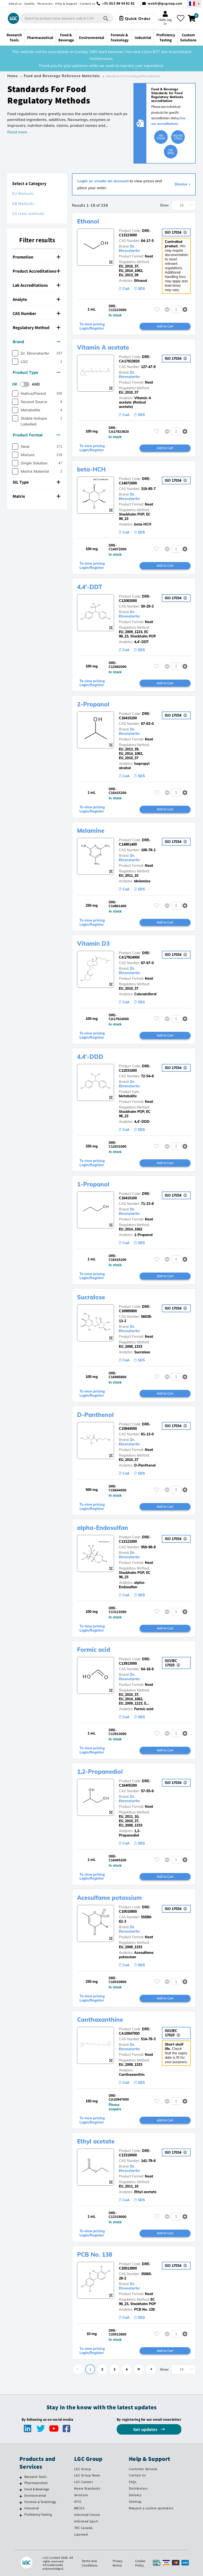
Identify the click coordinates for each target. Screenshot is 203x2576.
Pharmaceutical (36, 2483)
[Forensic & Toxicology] (20, 2502)
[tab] (37, 257)
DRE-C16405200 (134, 1783)
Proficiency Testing (38, 2514)
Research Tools (35, 2476)
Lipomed (81, 2534)
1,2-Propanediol (100, 1771)
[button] (185, 309)
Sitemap (135, 2501)
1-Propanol (93, 1184)
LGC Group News (87, 2475)
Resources (45, 3)
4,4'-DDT (89, 587)
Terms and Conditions (89, 2563)
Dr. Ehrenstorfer (129, 248)
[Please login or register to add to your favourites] (156, 309)
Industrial (31, 2508)
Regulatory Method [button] (36, 327)
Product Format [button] (36, 435)
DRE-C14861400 (134, 842)
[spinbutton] (176, 309)
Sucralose (91, 1297)
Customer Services (143, 2469)
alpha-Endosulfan (102, 1527)
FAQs (132, 2482)
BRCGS (79, 2508)
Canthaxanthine (100, 2019)
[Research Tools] (20, 2477)
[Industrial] (20, 2509)
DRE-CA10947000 (134, 2031)
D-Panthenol (95, 1414)
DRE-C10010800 (134, 1909)
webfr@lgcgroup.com (165, 3)
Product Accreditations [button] (36, 271)
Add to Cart (165, 326)
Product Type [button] (36, 372)
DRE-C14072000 (134, 481)
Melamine (90, 830)
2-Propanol (93, 704)
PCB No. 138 (94, 2254)
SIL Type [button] (36, 482)
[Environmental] (20, 2496)
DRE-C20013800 (134, 2266)
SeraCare (81, 2495)
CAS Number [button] (36, 313)
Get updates (146, 2429)
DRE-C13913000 (134, 1661)
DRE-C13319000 (134, 2153)
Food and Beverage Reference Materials (62, 76)
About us (15, 3)
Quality (29, 3)
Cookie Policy (140, 2563)
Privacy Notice (118, 2563)
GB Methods (23, 203)
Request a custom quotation (151, 2508)
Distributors (138, 2488)
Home (12, 76)
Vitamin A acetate (103, 347)
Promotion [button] (36, 257)
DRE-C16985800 (134, 1308)
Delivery (135, 2495)
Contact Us (137, 2475)
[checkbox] (15, 353)
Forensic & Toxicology (40, 2502)
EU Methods (23, 193)
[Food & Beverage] (20, 2490)
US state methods (28, 213)
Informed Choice (87, 2514)
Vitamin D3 (93, 943)
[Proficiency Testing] (20, 2515)
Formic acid (93, 1649)
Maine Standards (87, 2488)
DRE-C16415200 (134, 715)
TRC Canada (83, 2528)
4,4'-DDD (90, 1056)
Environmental (35, 2495)
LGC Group (82, 2469)
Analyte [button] (36, 299)
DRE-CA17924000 (134, 955)
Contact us (87, 3)
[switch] (26, 384)
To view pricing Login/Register (92, 326)
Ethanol (88, 221)
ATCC (78, 2501)
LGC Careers (83, 2482)
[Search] (105, 18)
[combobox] (66, 18)
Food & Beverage (36, 2489)
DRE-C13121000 (134, 1539)
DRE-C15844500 (134, 1426)
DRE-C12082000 (134, 598)
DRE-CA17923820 (134, 359)
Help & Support (66, 3)
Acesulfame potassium (109, 1897)
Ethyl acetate (96, 2141)
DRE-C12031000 (134, 1068)
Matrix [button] (36, 496)
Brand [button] (36, 341)
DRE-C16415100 (134, 1195)
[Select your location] (194, 3)
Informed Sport (86, 2521)
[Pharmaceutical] (20, 2483)
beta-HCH (91, 469)
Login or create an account (103, 180)
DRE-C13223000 (134, 233)
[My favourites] (180, 18)
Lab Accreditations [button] (36, 285)
